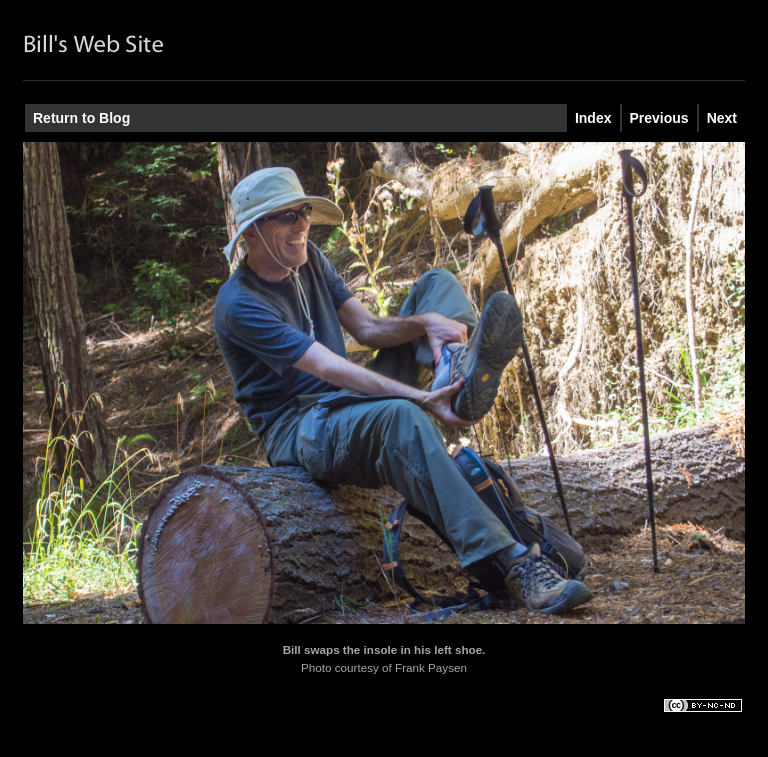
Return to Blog (81, 118)
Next (722, 118)
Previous (659, 118)
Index (593, 118)
